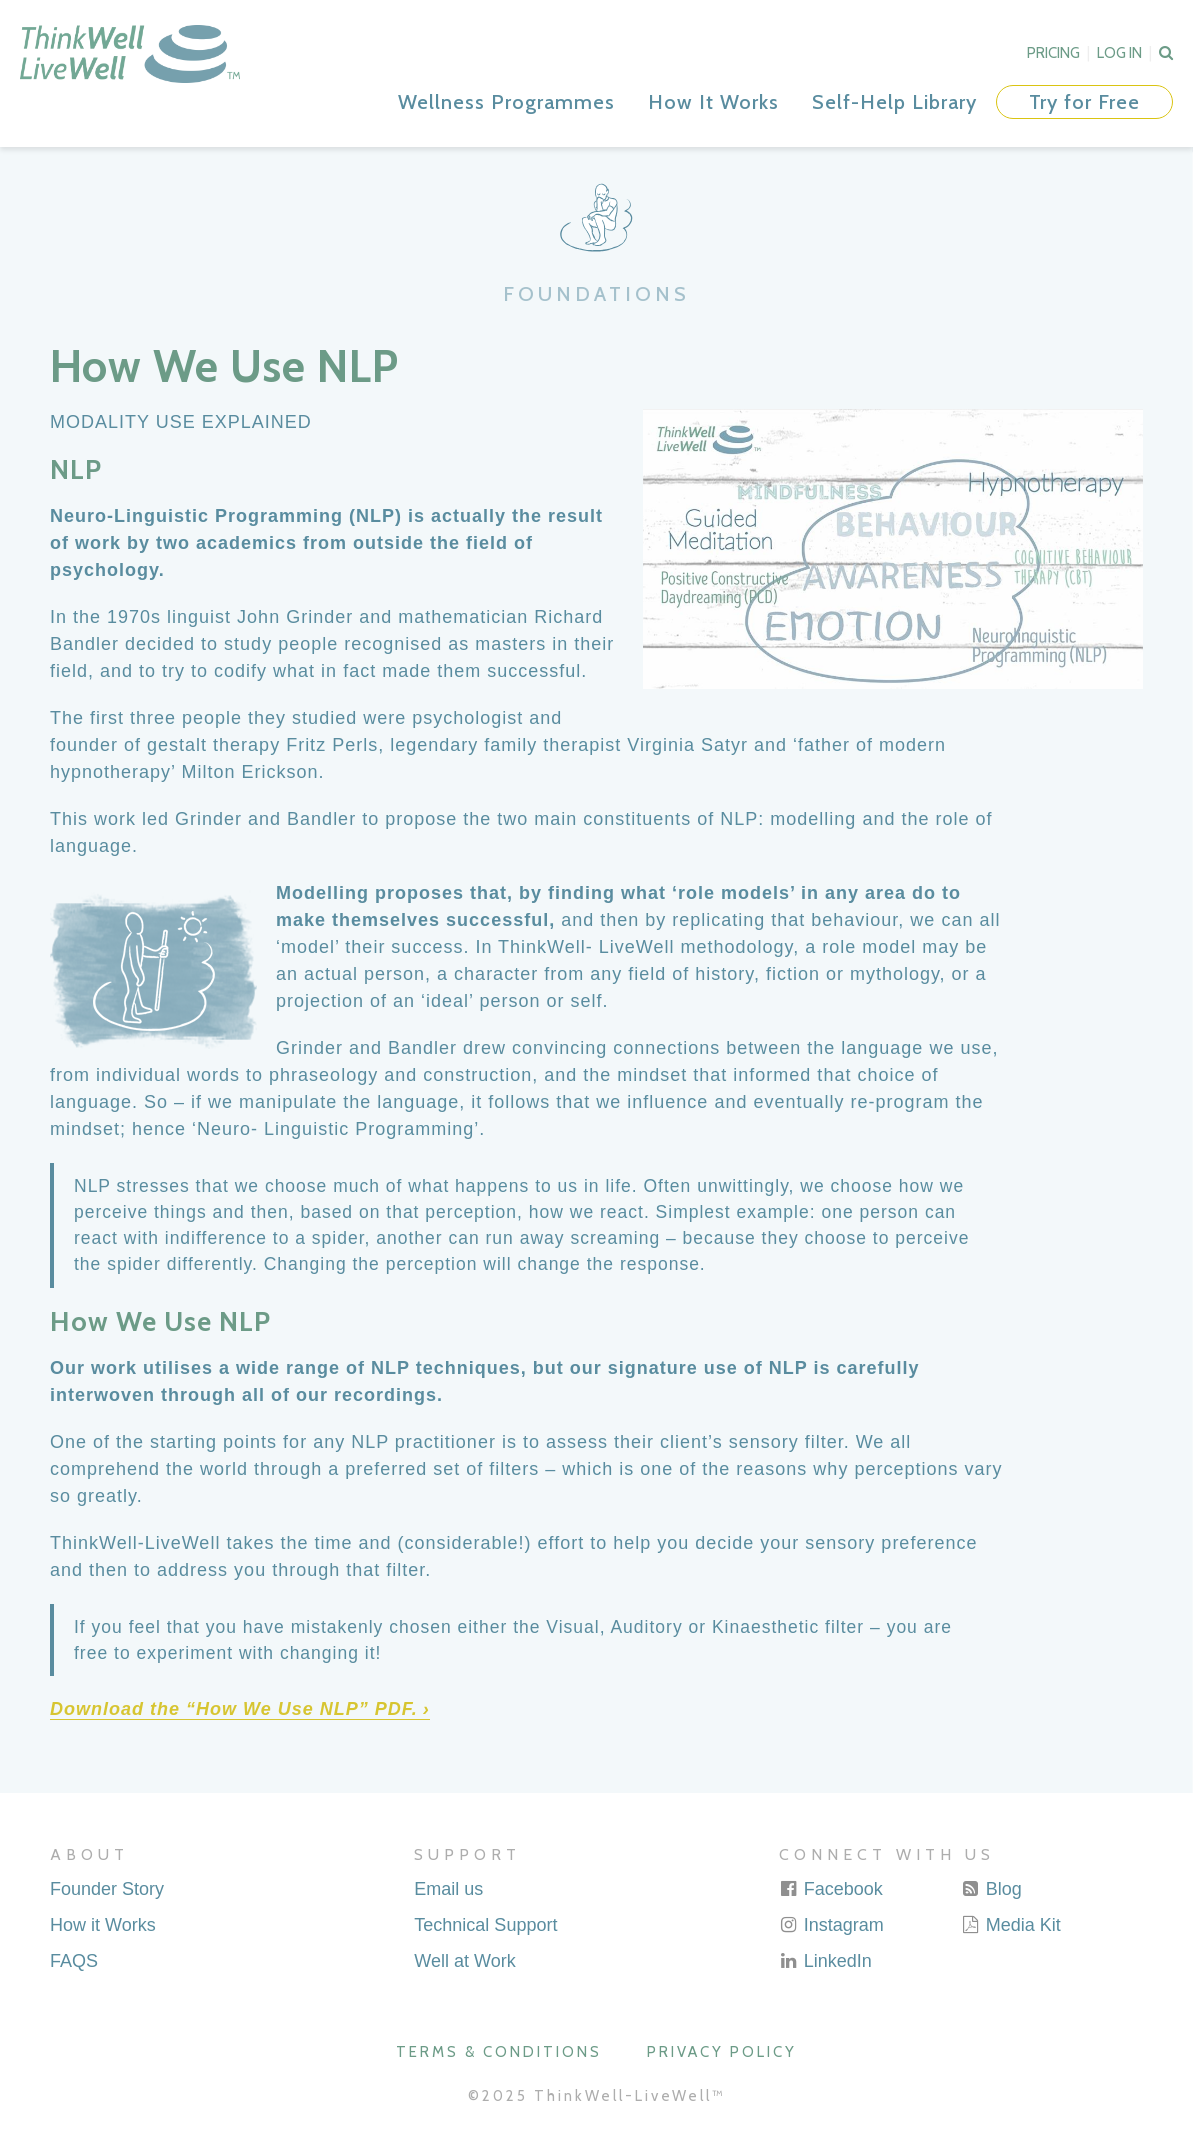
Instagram (831, 1925)
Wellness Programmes (506, 102)
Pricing (1053, 53)
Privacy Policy (722, 2052)
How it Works (103, 1925)
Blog (991, 1889)
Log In (1119, 53)
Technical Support (485, 1925)
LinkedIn (825, 1961)
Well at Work (464, 1961)
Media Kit (1011, 1925)
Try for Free (1084, 102)
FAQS (74, 1961)
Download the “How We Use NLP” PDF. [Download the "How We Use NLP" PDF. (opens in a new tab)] (234, 1709)
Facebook (831, 1889)
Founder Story (107, 1889)
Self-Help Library (894, 102)
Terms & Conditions (499, 2052)
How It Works (713, 102)
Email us (448, 1889)
